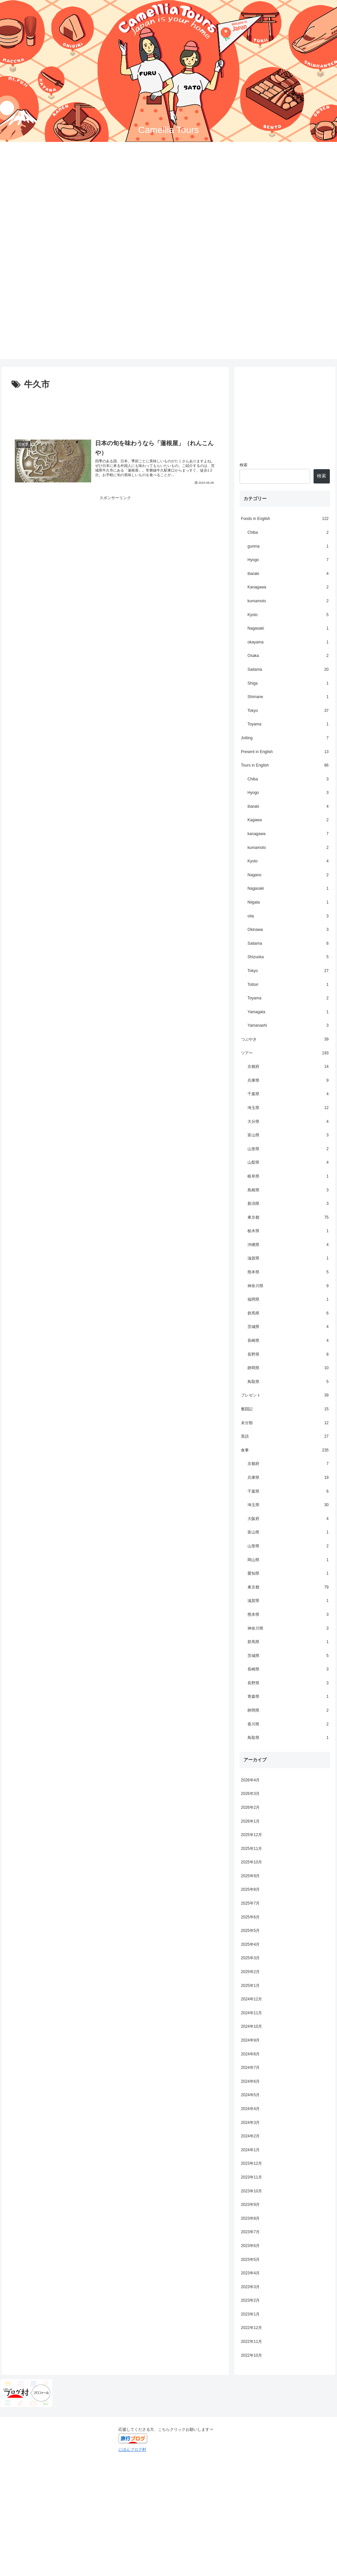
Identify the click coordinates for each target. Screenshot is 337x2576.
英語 (284, 1436)
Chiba (287, 532)
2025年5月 (250, 1930)
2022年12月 (251, 2327)
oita (287, 916)
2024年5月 (250, 2095)
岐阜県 (287, 1176)
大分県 (287, 1121)
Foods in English (284, 519)
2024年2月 (250, 2136)
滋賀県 (287, 1258)
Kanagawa (287, 587)
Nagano (287, 875)
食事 (284, 1450)
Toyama (287, 724)
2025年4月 (250, 1944)
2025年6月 (250, 1917)
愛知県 (287, 1573)
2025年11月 (251, 1848)
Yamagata (287, 1012)
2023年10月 (251, 2191)
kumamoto (287, 601)
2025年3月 (250, 1958)
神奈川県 (287, 1286)
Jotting (284, 738)
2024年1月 (250, 2150)
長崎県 (287, 1340)
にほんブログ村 (132, 2449)
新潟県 (287, 1203)
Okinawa (287, 930)
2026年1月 (250, 1821)
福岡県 (287, 1299)
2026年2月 (250, 1807)
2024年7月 (250, 2067)
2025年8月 (250, 1889)
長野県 (287, 1354)
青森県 (287, 1696)
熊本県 (287, 1272)
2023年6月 (250, 2245)
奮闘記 (284, 1409)
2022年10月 (251, 2355)
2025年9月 (250, 1876)
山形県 (287, 1149)
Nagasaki (287, 628)
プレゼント (284, 1395)
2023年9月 (250, 2204)
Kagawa (287, 820)
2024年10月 (251, 2026)
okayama (287, 642)
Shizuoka (287, 957)
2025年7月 (250, 1903)
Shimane (287, 697)
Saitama (287, 669)
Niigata (287, 902)
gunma (287, 546)
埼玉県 (287, 1108)
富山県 (287, 1135)
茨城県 (287, 1327)
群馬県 (287, 1313)
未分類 (284, 1423)
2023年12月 (251, 2163)
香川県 (287, 1724)
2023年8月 (250, 2218)
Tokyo (287, 711)
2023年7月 (250, 2232)
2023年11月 (251, 2177)
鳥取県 (287, 1382)
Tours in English (284, 765)
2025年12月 (251, 1834)
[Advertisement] (168, 313)
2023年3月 (250, 2287)
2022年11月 (251, 2341)
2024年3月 (250, 2122)
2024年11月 (251, 2013)
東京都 (287, 1217)
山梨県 (287, 1162)
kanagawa (287, 834)
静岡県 (287, 1368)
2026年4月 (250, 1780)
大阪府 (287, 1519)
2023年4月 (250, 2273)
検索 (243, 465)
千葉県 (287, 1094)
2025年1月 (250, 1985)
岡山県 (287, 1560)
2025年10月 (251, 1862)
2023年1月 (250, 2314)
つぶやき (284, 1039)
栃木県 (287, 1231)
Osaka (287, 656)
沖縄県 (287, 1245)
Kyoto (287, 615)
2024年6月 (250, 2081)
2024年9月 (250, 2040)
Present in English (284, 752)
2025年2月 (250, 1971)
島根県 (287, 1190)
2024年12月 (251, 1999)
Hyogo (287, 560)
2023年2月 (250, 2300)
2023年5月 (250, 2259)
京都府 (287, 1067)
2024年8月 (250, 2054)
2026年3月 (250, 1793)
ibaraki (287, 574)
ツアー (284, 1053)
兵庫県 (287, 1080)
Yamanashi (287, 1025)
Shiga (287, 683)
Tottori (287, 985)
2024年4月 (250, 2108)
